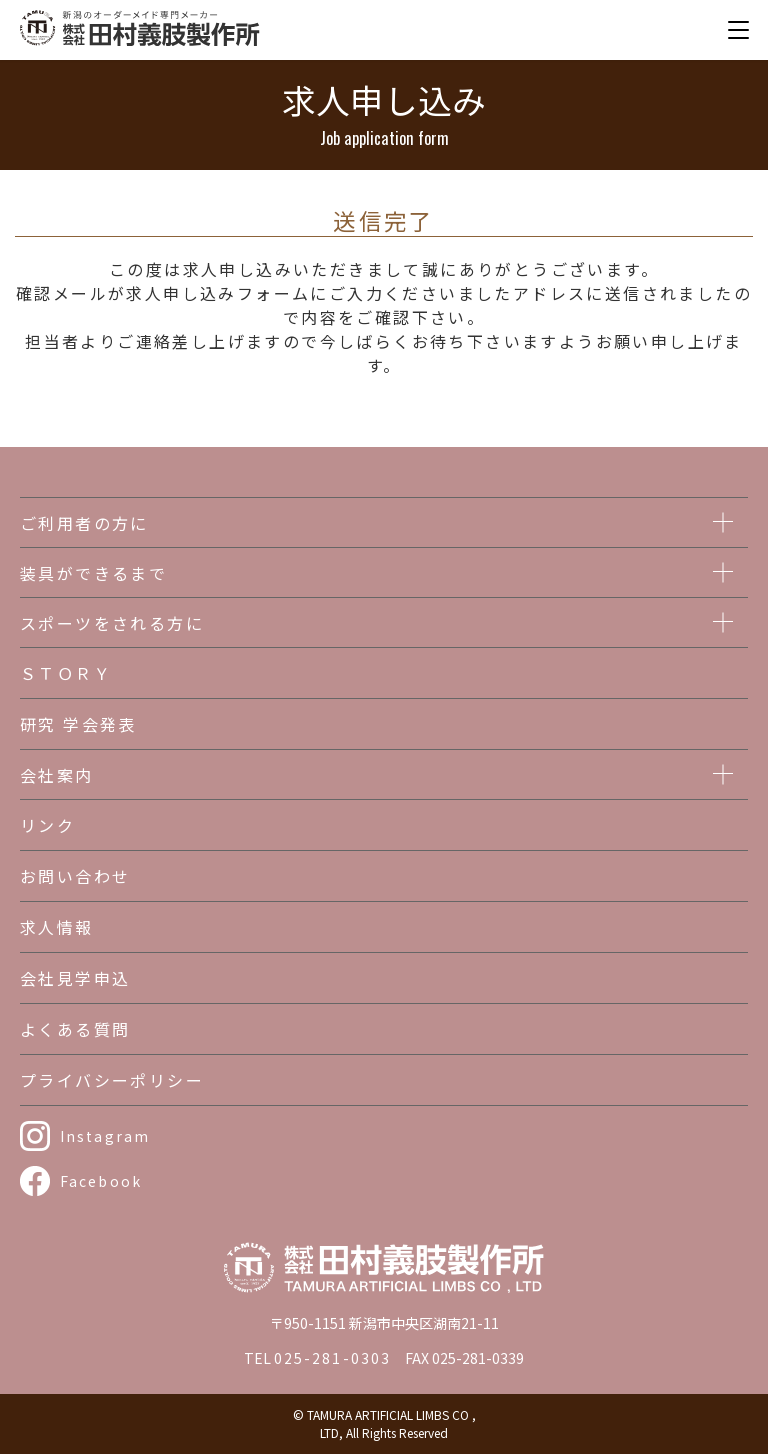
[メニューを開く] (738, 30)
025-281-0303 (332, 1358)
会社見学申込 (75, 978)
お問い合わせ (75, 876)
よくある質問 (75, 1029)
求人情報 (57, 927)
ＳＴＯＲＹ (66, 673)
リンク (47, 825)
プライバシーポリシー (112, 1080)
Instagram (105, 1136)
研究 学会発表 (78, 724)
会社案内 (57, 775)
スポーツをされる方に (112, 623)
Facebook (101, 1181)
